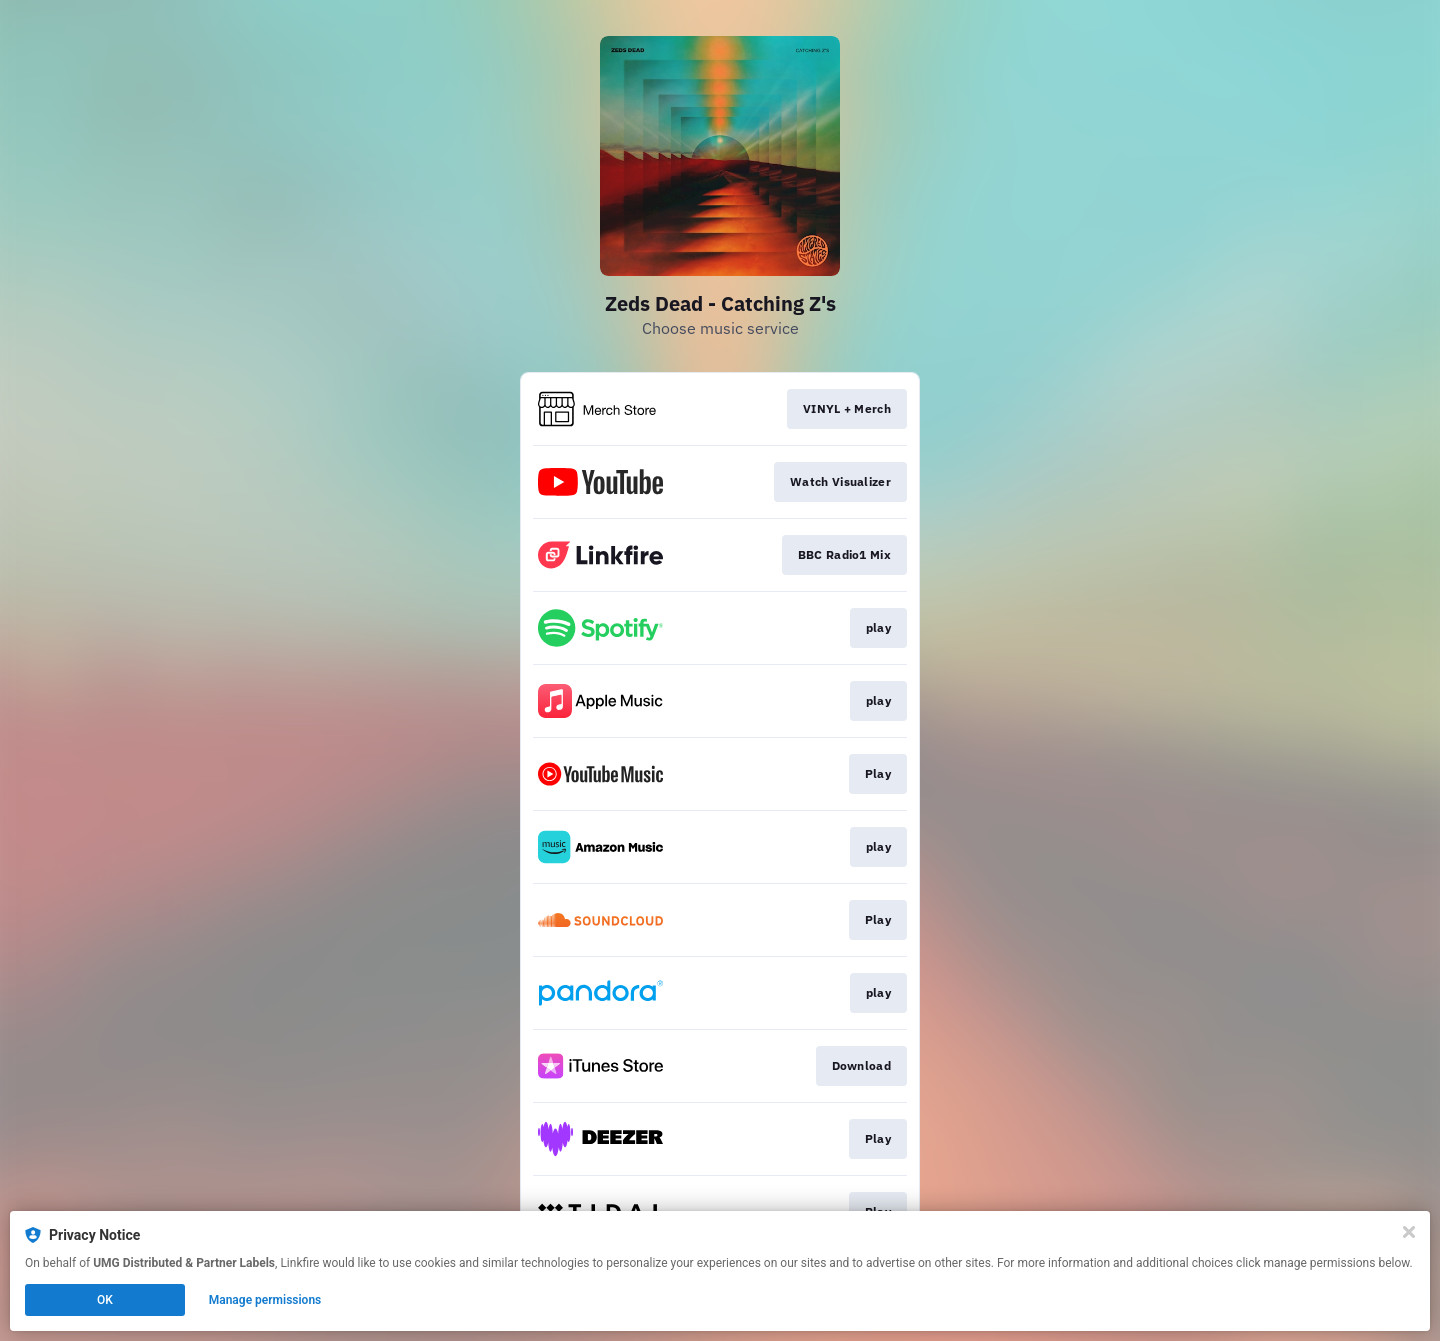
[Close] (1409, 1232)
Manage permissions (265, 1300)
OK (105, 1300)
